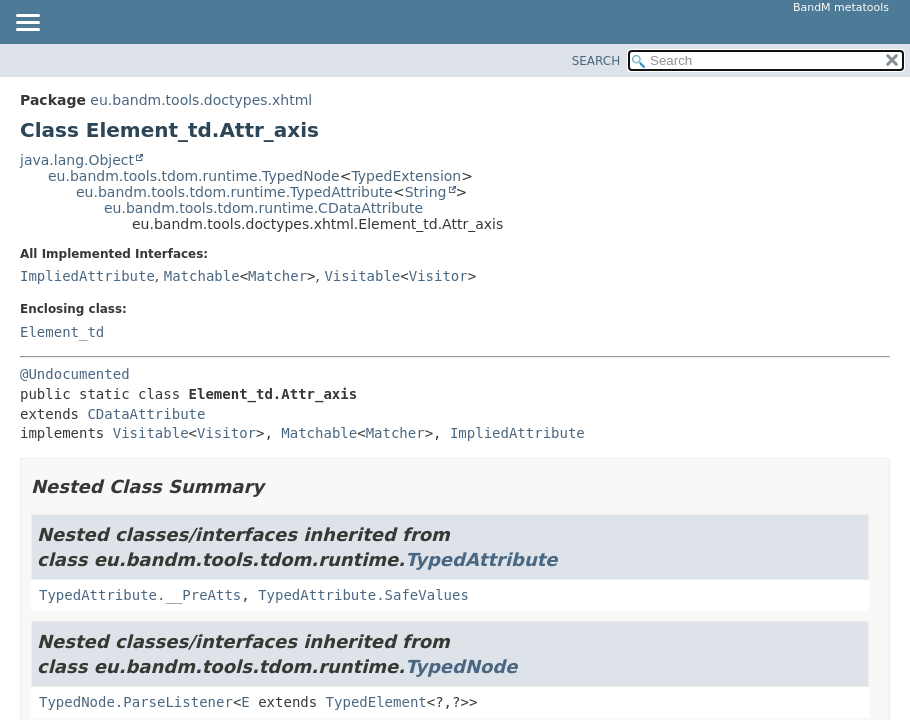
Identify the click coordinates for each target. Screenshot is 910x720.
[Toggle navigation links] (27, 24)
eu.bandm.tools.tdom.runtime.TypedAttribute (234, 192)
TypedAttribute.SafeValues (363, 595)
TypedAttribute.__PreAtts (140, 595)
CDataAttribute (146, 414)
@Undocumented (75, 374)
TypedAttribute (481, 559)
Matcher (277, 276)
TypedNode (461, 666)
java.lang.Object (77, 160)
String (426, 192)
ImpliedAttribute (87, 276)
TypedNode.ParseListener (136, 702)
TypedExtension (406, 176)
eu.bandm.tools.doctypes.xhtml (201, 100)
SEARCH (596, 61)
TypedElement (376, 702)
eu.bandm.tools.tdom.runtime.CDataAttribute (263, 208)
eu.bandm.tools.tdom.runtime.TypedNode (194, 176)
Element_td (62, 332)
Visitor (438, 276)
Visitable (362, 276)
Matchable (202, 276)
